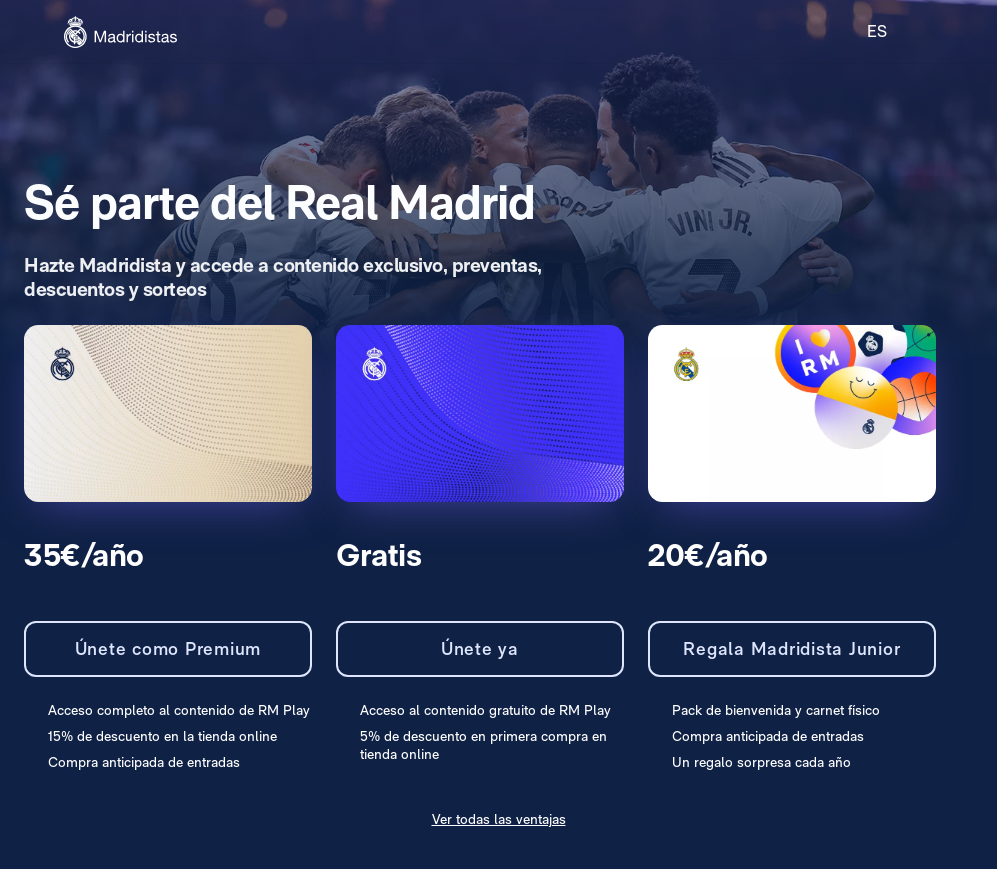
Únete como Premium (168, 648)
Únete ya (480, 648)
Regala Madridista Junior (791, 648)
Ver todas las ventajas (499, 819)
